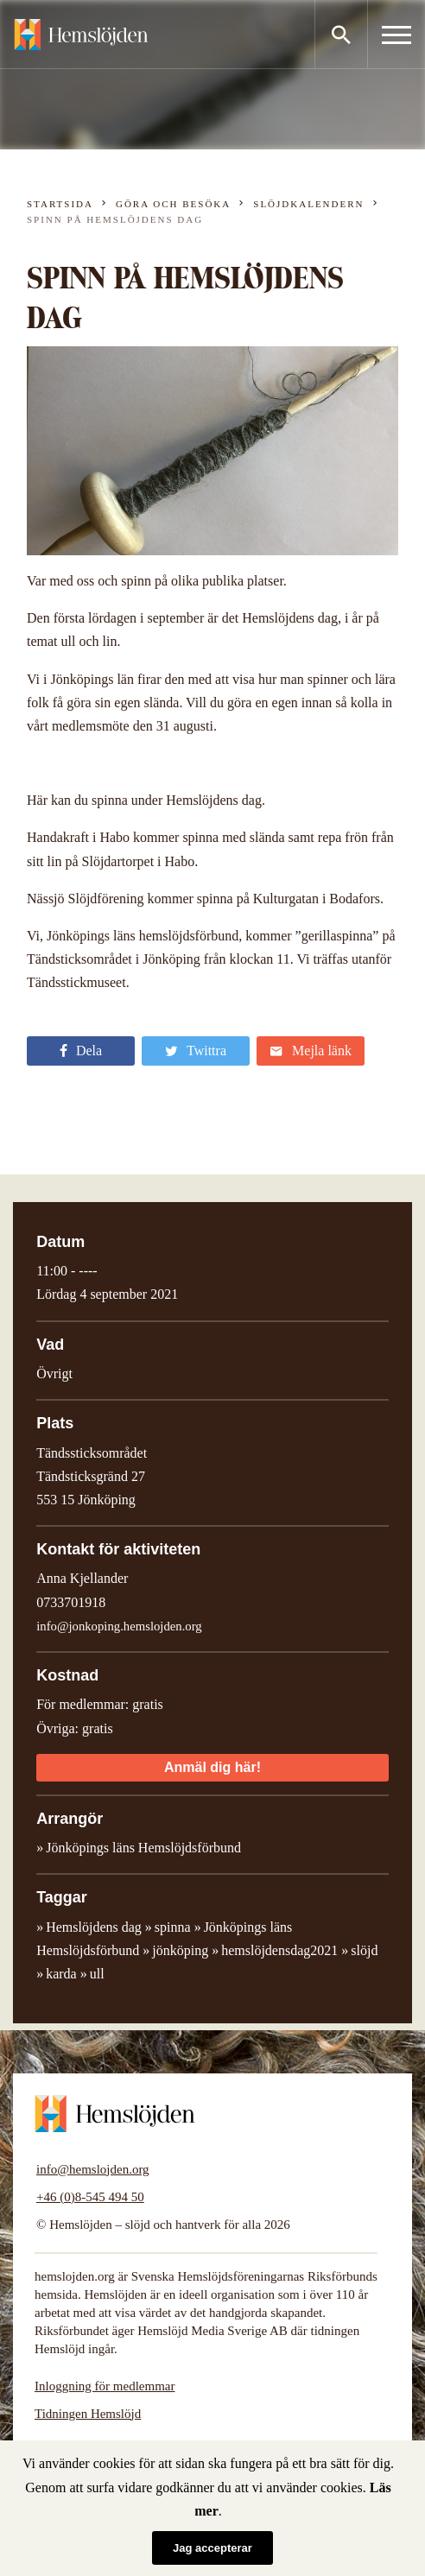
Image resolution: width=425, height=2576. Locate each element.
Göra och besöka (173, 204)
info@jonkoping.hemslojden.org (119, 1626)
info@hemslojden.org (92, 2169)
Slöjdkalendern (308, 204)
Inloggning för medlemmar (104, 2386)
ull (97, 1973)
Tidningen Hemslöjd (88, 2414)
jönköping (180, 1950)
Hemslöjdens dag (94, 1927)
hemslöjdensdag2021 (279, 1950)
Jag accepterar (212, 2547)
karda (61, 1973)
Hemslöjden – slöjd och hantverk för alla (81, 34)
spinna (173, 1927)
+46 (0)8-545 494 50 (90, 2197)
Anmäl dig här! (212, 1767)
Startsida (60, 204)
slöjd (364, 1950)
